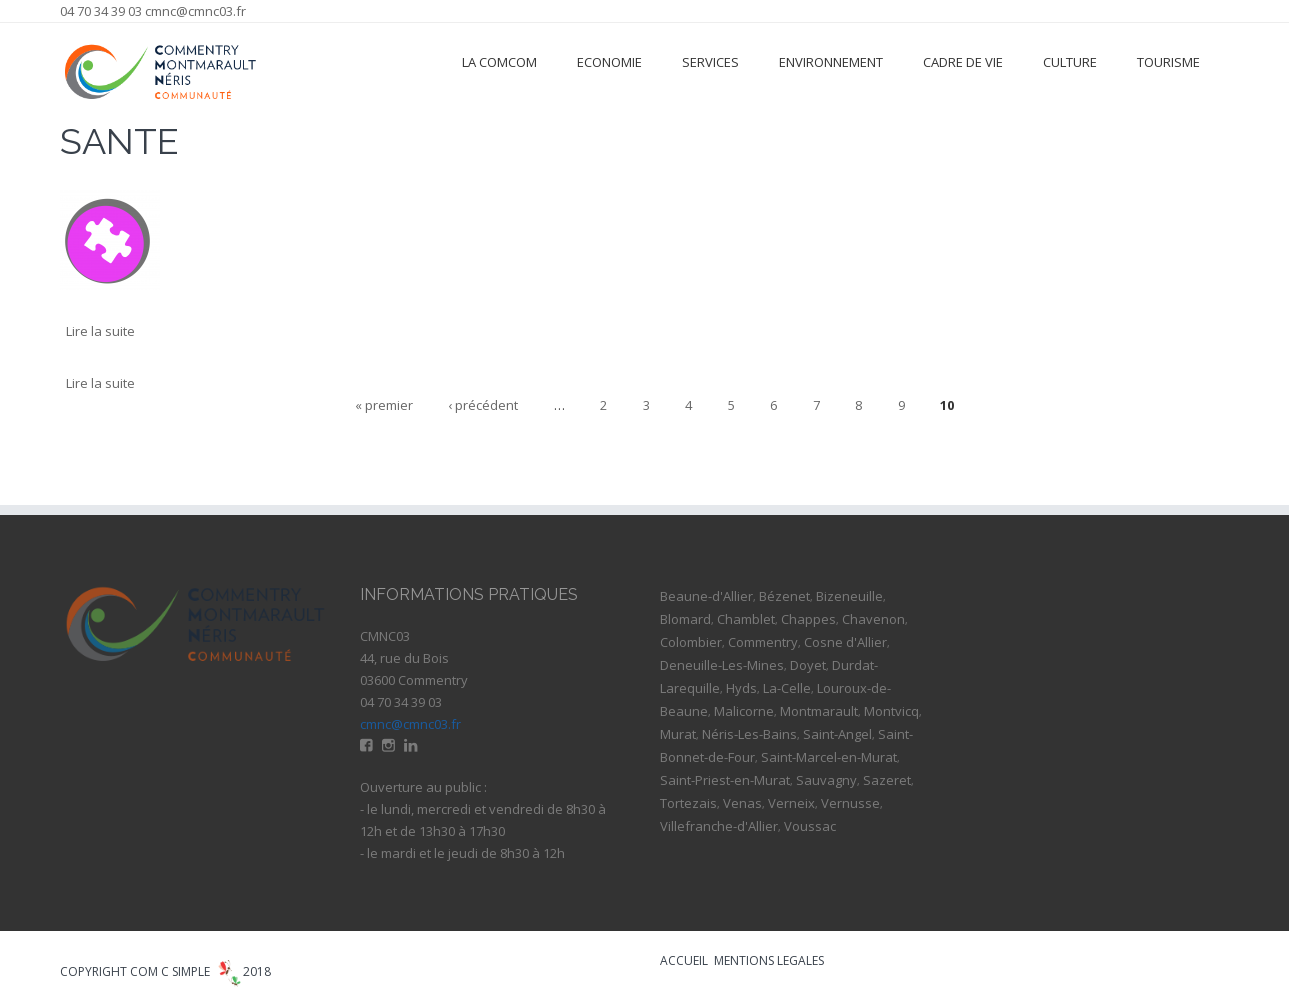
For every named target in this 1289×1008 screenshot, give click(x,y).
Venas (742, 803)
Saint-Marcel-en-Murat (829, 757)
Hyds (741, 688)
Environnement (831, 62)
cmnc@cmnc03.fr (195, 11)
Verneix (791, 803)
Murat (678, 734)
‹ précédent (483, 405)
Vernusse (850, 803)
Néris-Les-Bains (749, 734)
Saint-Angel (837, 734)
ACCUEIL (684, 960)
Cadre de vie (963, 62)
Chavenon (873, 619)
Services (710, 62)
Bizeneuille (849, 596)
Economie (609, 62)
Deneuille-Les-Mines (722, 665)
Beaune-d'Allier (706, 596)
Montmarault (819, 711)
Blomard (685, 619)
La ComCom (499, 62)
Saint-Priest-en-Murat (725, 780)
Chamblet (746, 619)
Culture (1070, 62)
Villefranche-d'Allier (719, 826)
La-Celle (787, 688)
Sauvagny (826, 780)
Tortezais (688, 803)
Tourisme (1168, 62)
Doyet (808, 665)
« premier (384, 405)
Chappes (808, 619)
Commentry (763, 642)
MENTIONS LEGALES (769, 960)
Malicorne (744, 711)
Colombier (691, 642)
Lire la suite (100, 331)
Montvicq (891, 711)
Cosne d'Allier (845, 642)
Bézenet (784, 596)
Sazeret (887, 780)
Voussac (810, 826)
